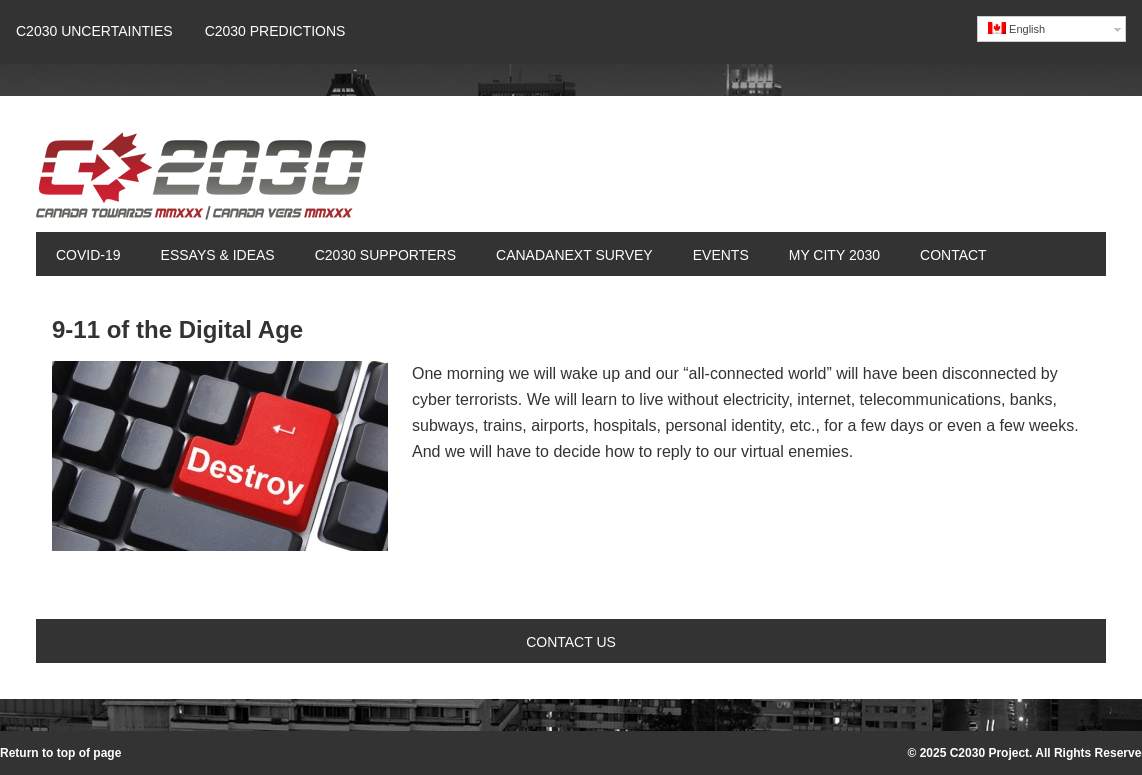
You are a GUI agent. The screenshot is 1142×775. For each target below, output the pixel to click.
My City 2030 (834, 255)
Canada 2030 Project (201, 182)
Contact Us (571, 642)
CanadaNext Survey (574, 255)
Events (721, 255)
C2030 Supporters (385, 255)
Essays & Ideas (208, 255)
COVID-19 (88, 255)
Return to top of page (60, 753)
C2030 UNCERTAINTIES (94, 31)
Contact (953, 255)
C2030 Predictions (275, 31)
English (1016, 28)
